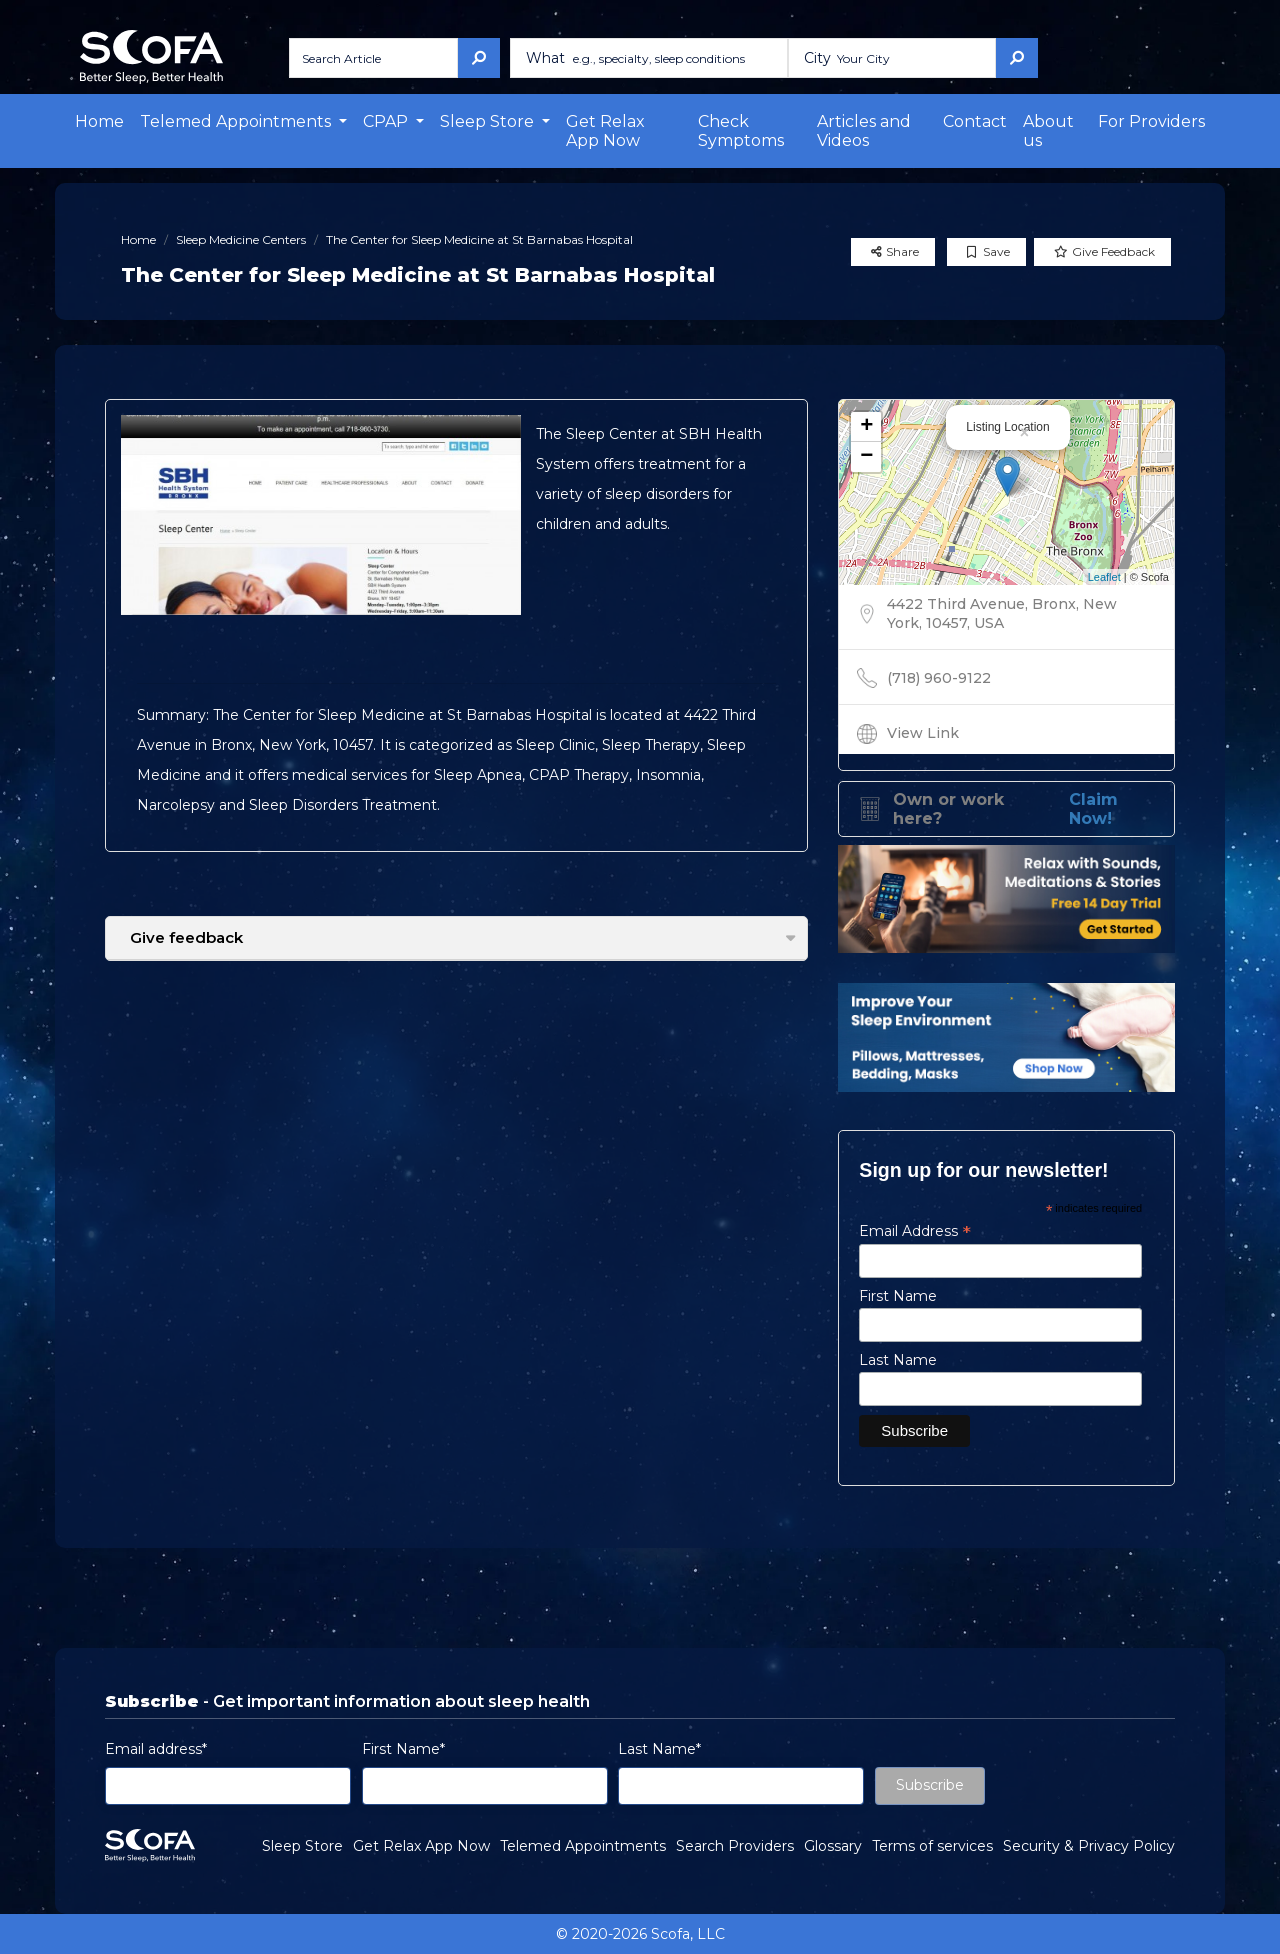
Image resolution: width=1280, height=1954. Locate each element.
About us (1048, 131)
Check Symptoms (741, 131)
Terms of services (932, 1846)
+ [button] (866, 427)
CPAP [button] (387, 121)
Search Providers (735, 1846)
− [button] (866, 457)
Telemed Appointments (583, 1846)
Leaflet (1104, 577)
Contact (975, 121)
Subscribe (930, 1785)
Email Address (915, 1231)
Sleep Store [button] (489, 121)
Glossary (833, 1846)
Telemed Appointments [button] (237, 121)
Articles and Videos (864, 131)
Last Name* (659, 1749)
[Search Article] (373, 58)
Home (99, 121)
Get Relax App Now (605, 131)
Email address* (156, 1749)
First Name (898, 1296)
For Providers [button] (1151, 121)
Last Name (898, 1360)
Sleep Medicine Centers (241, 239)
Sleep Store (302, 1846)
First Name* (403, 1749)
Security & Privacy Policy (1089, 1846)
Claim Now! (1093, 809)
